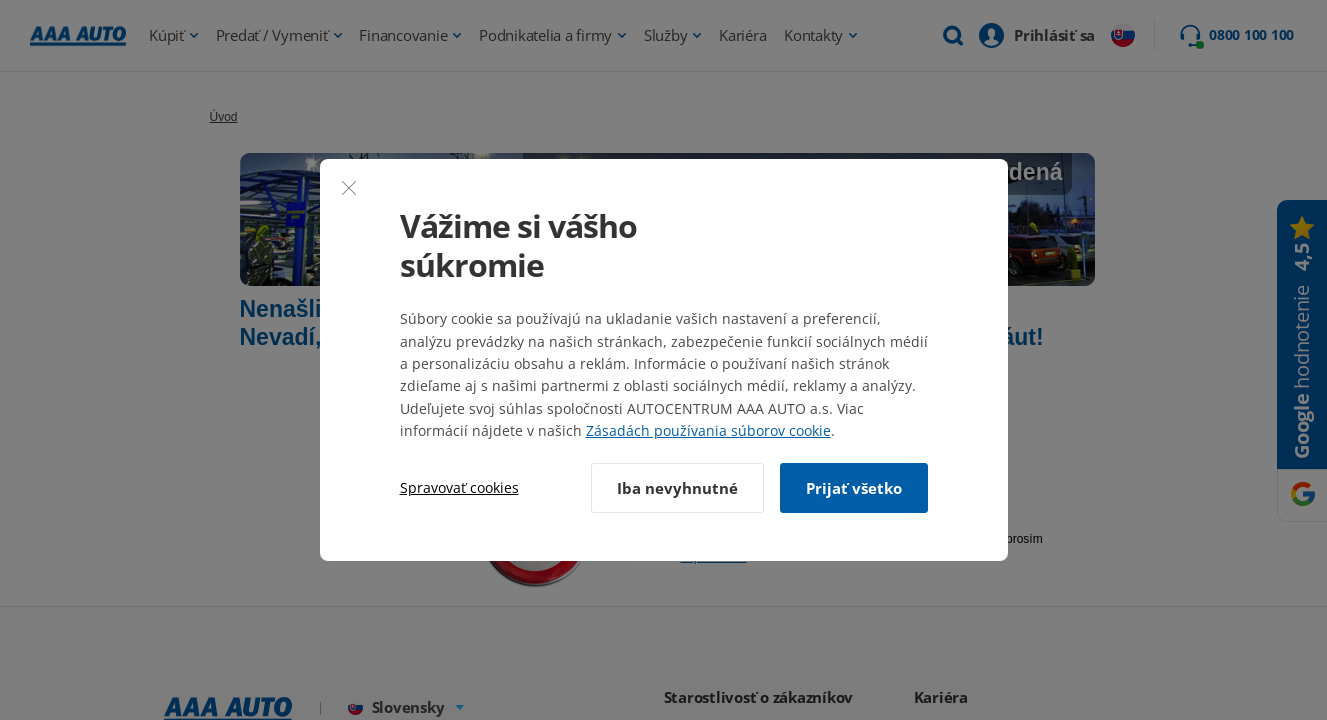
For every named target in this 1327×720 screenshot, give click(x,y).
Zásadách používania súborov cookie (708, 430)
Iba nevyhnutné (677, 488)
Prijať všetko (854, 488)
